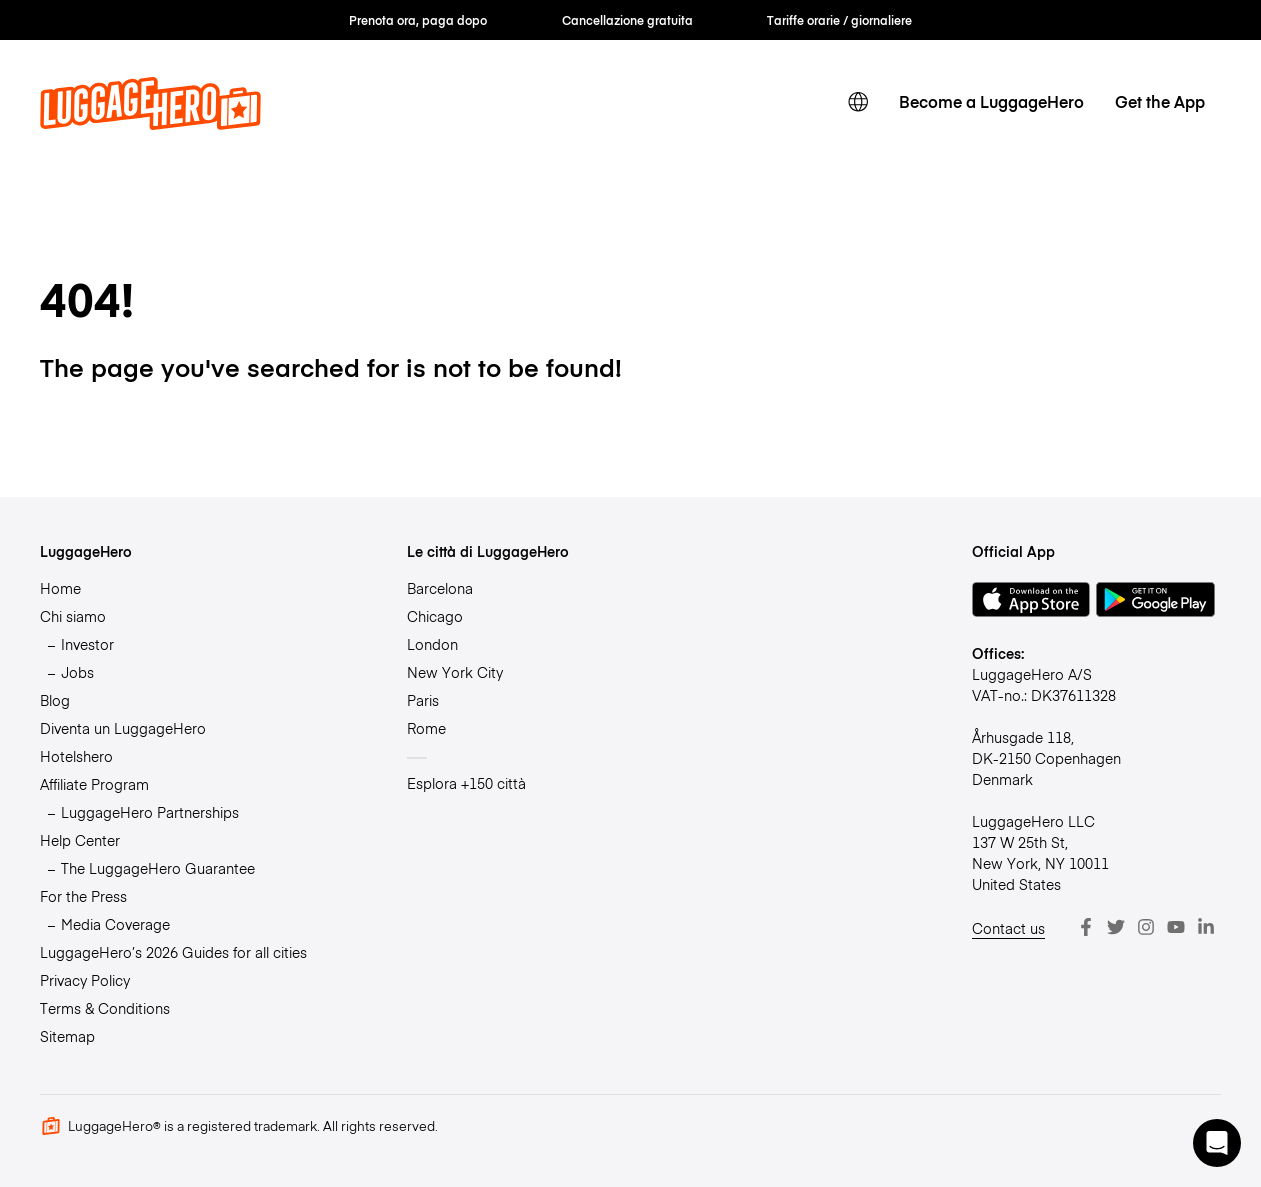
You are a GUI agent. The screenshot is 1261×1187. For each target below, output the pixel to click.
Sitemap (67, 1036)
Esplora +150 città (466, 783)
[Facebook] (1086, 927)
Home (60, 588)
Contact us (1008, 928)
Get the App (1160, 101)
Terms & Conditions (105, 1008)
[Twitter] (1116, 927)
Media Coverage (115, 924)
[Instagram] (1146, 927)
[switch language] (858, 101)
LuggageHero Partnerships (150, 812)
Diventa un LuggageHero (123, 728)
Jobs (77, 672)
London (432, 644)
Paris (423, 700)
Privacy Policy (85, 980)
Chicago (435, 616)
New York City (455, 672)
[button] (1217, 1143)
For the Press (83, 896)
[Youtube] (1176, 927)
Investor (87, 644)
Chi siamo (73, 616)
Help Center (80, 840)
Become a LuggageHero (991, 101)
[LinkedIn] (1206, 927)
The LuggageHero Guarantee (158, 868)
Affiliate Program (94, 784)
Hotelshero (76, 756)
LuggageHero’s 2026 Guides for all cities (173, 952)
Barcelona (440, 588)
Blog (55, 700)
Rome (426, 728)
